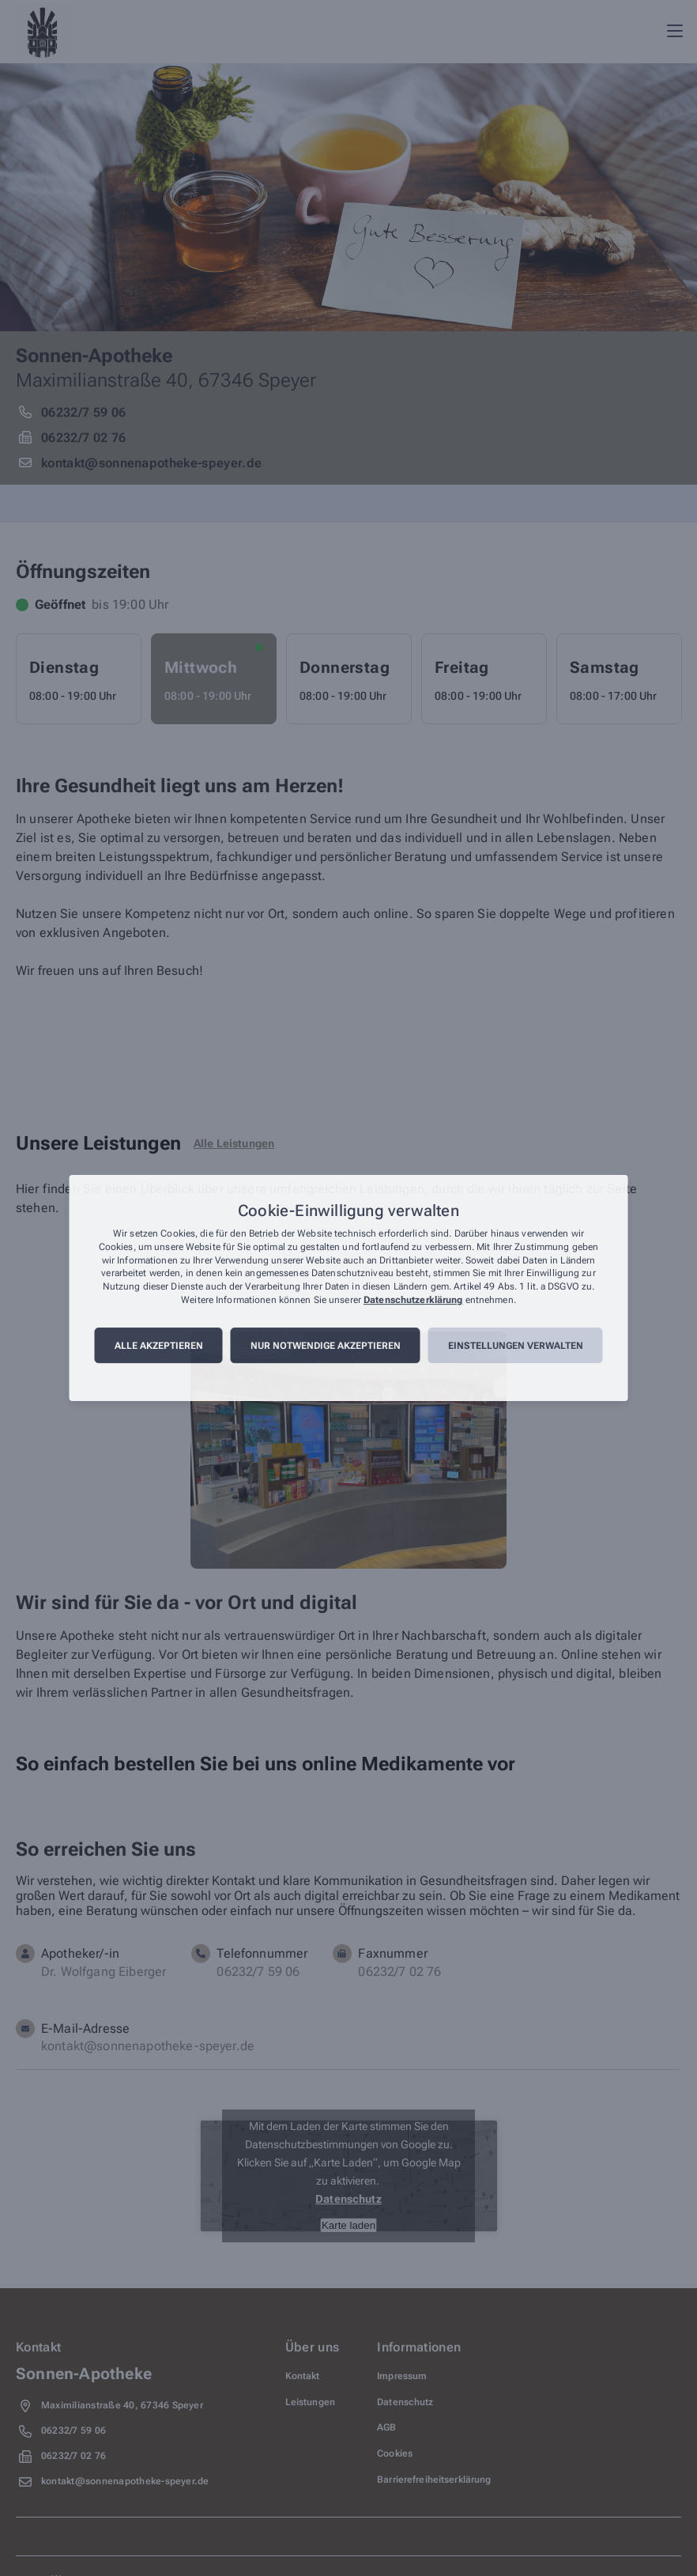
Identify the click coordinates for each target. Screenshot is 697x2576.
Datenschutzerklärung (413, 1299)
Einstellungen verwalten (515, 1345)
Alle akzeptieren (159, 1345)
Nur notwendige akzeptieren (326, 1345)
